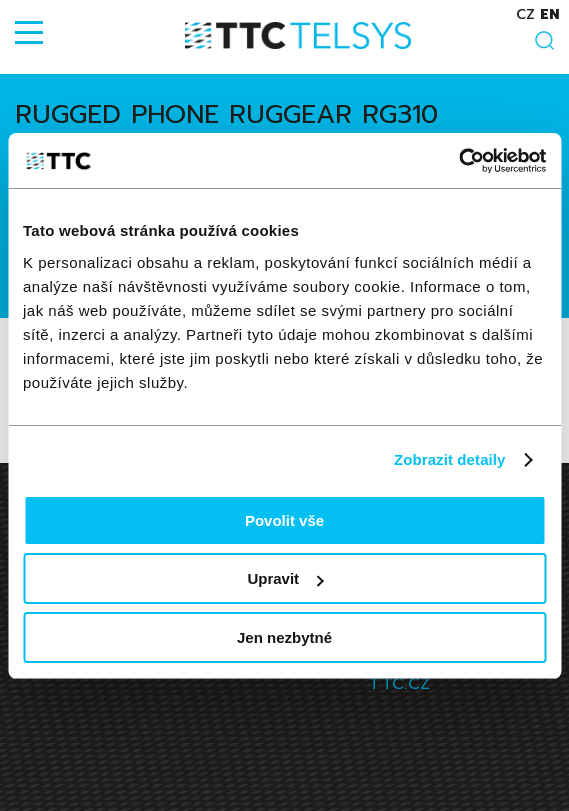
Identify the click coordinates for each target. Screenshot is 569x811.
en (549, 14)
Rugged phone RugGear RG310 (226, 114)
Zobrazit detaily (450, 459)
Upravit (285, 578)
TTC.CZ (399, 684)
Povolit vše (284, 520)
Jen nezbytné (284, 637)
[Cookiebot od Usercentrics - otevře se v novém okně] (458, 161)
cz (525, 14)
